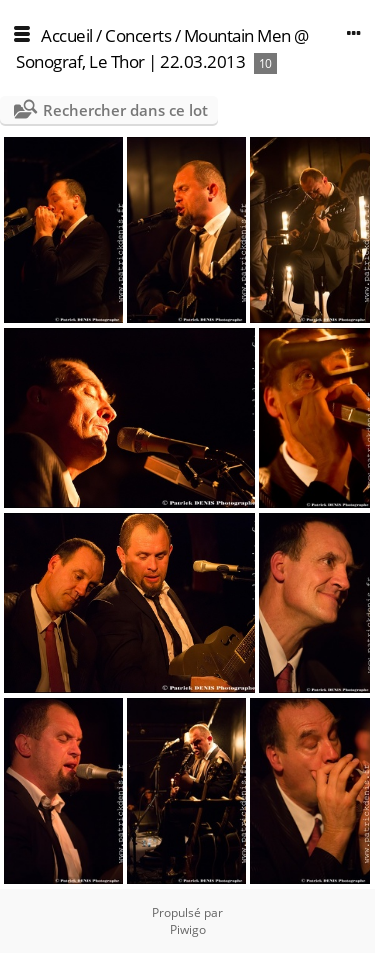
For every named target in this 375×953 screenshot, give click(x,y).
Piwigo (188, 929)
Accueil (67, 35)
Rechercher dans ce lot (125, 110)
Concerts (138, 35)
